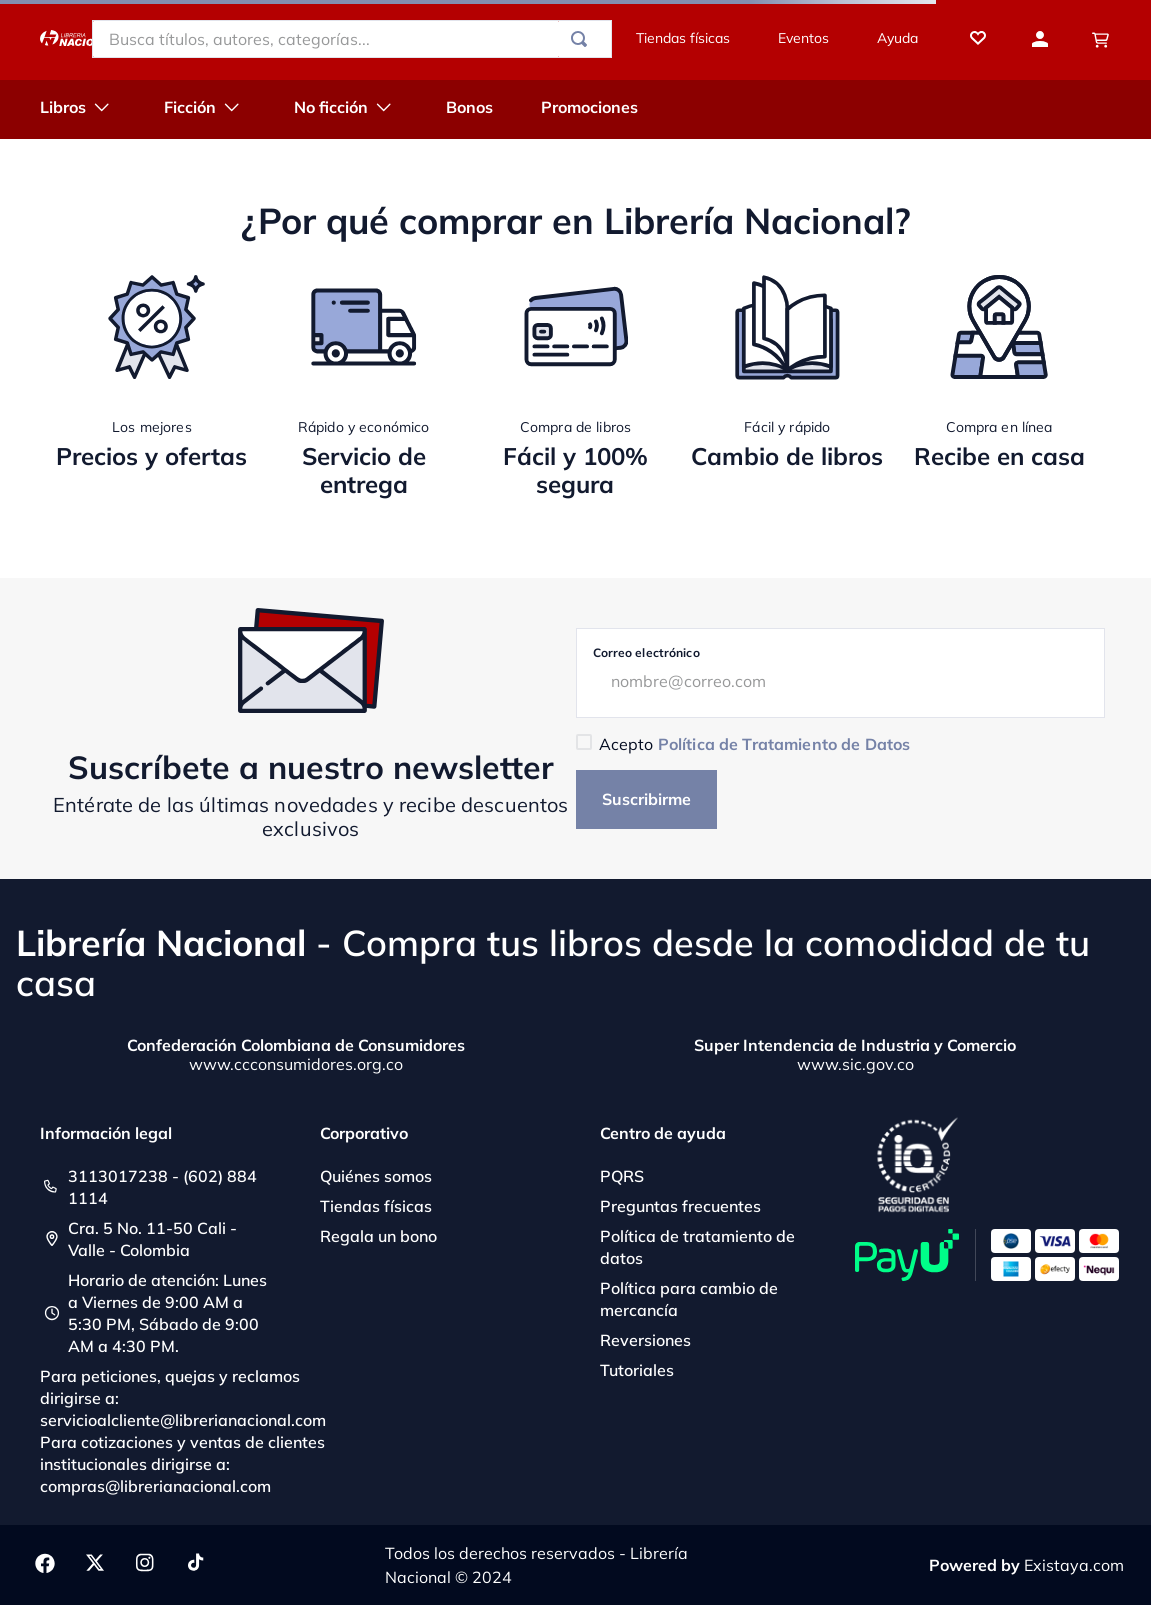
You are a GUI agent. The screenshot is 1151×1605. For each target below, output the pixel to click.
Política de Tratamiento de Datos (784, 744)
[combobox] (352, 39)
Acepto (754, 744)
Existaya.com (1074, 1565)
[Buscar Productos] (583, 39)
